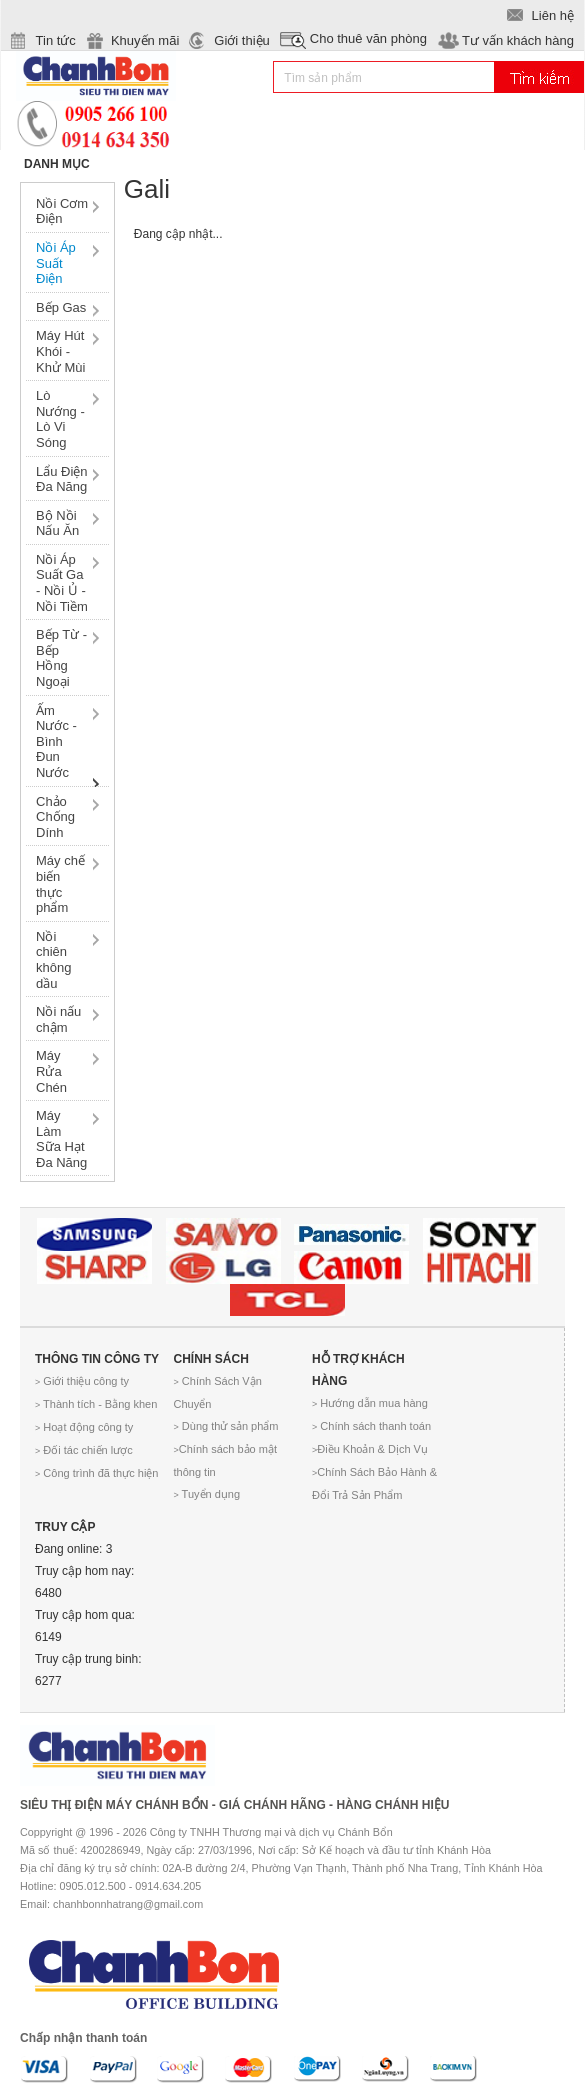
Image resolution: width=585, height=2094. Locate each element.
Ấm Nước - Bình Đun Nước (56, 741)
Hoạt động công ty (84, 1427)
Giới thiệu (241, 40)
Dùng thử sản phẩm (226, 1426)
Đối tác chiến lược (84, 1450)
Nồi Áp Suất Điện (56, 263)
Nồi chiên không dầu (53, 960)
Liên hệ (553, 15)
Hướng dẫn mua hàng (370, 1403)
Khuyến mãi (145, 40)
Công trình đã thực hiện (96, 1473)
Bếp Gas (61, 307)
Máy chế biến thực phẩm (60, 884)
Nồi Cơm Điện (62, 211)
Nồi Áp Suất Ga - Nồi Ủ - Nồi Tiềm (62, 583)
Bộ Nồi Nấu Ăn (57, 523)
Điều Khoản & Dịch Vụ (370, 1449)
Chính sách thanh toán (371, 1426)
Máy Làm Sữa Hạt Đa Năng (61, 1139)
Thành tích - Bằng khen (96, 1404)
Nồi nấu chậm (58, 1019)
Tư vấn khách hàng (518, 40)
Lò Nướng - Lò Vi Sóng (60, 419)
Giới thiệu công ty (82, 1381)
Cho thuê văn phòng (368, 38)
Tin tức (56, 40)
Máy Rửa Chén (51, 1071)
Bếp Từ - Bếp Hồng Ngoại (61, 658)
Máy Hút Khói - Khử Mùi (60, 351)
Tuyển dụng (207, 1494)
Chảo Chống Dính (55, 817)
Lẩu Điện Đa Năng (62, 479)
